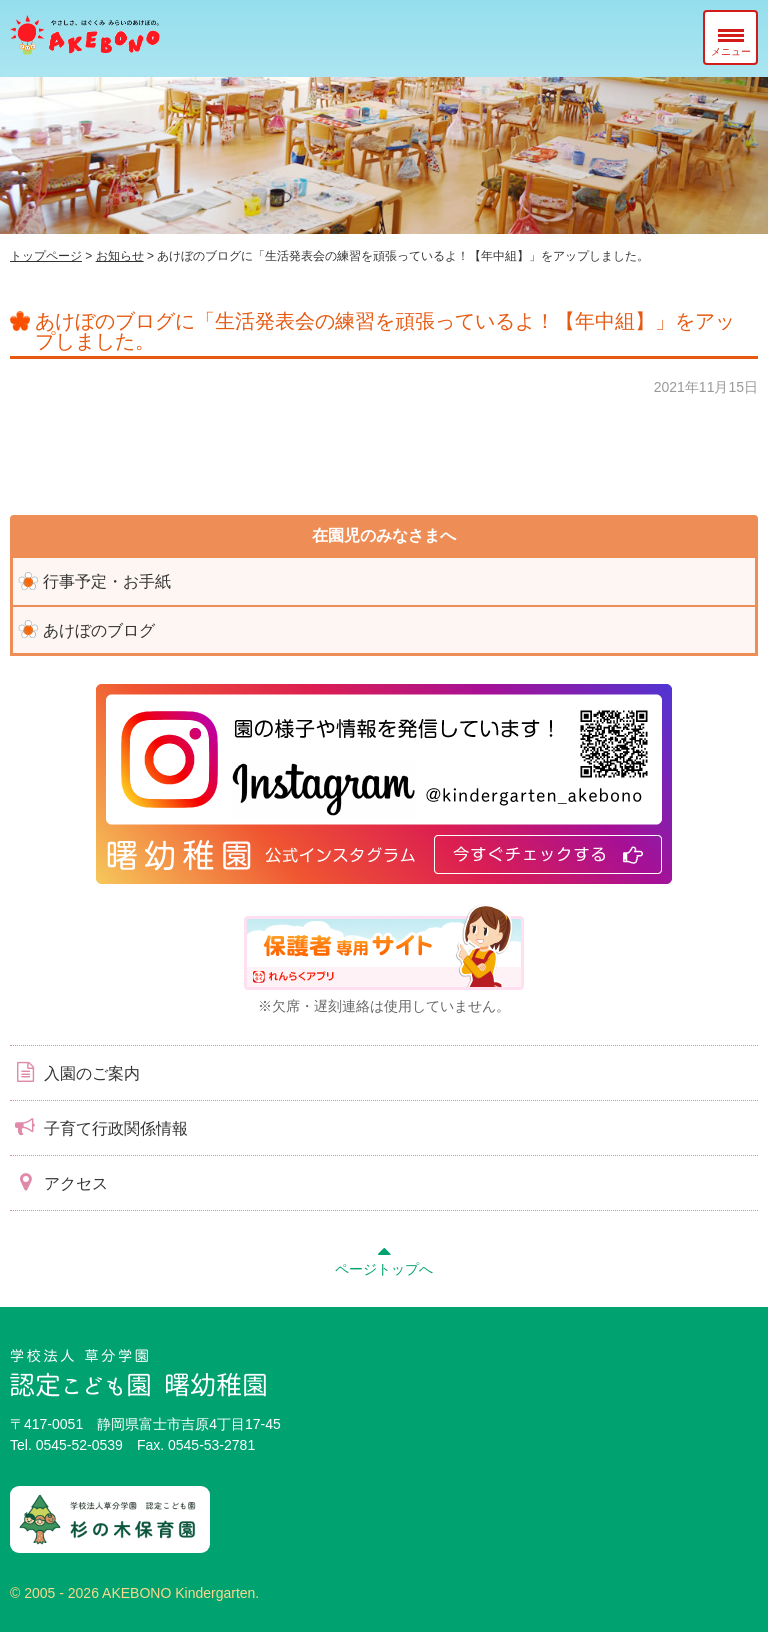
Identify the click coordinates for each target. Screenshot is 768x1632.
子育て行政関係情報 (99, 1127)
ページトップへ (384, 1258)
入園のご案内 (75, 1072)
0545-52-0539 (79, 1445)
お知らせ (120, 256)
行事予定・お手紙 (107, 581)
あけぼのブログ (99, 630)
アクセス (59, 1182)
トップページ (46, 256)
